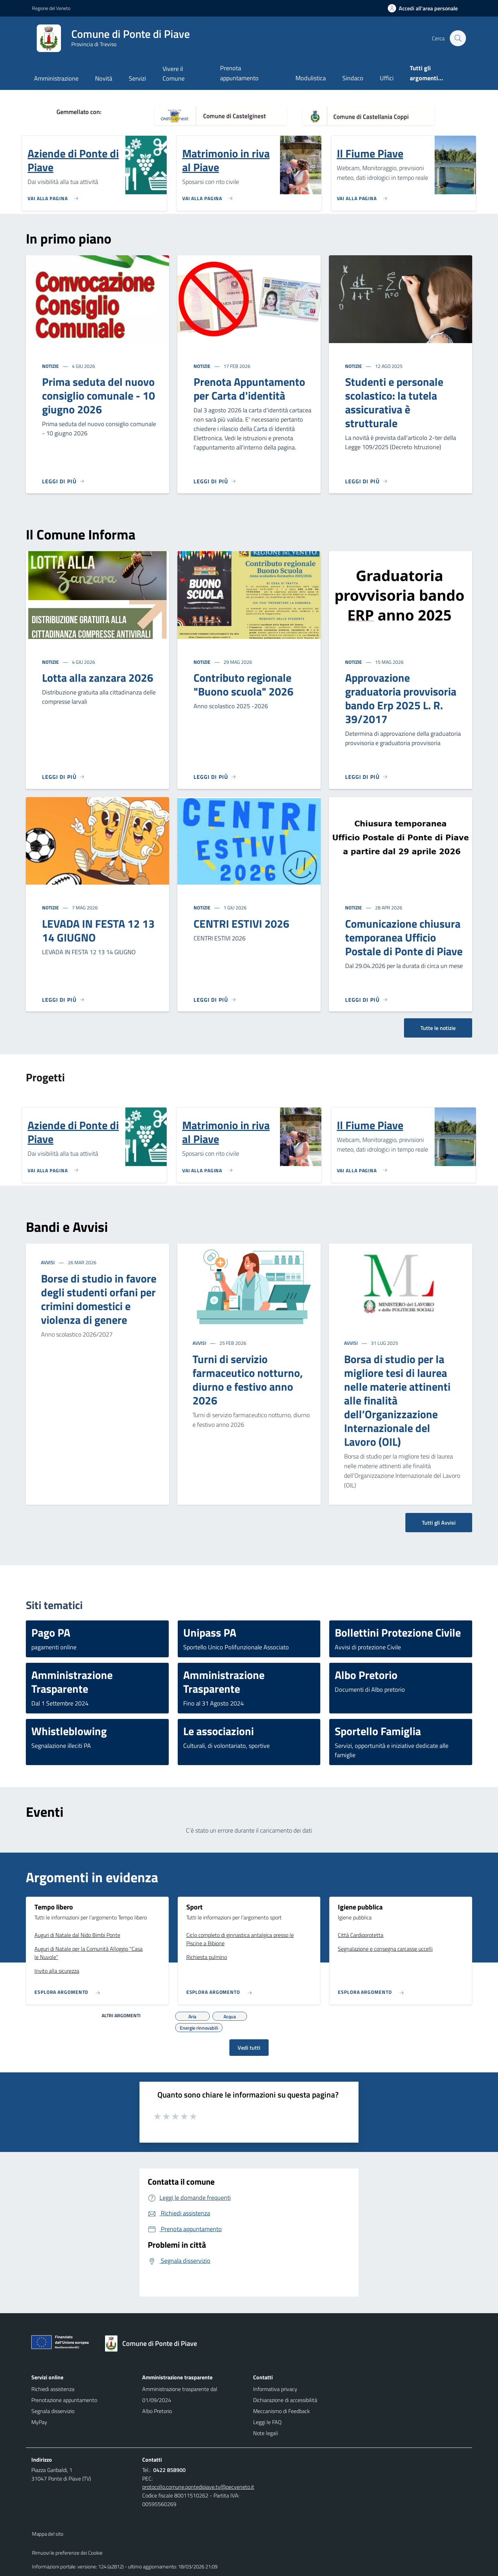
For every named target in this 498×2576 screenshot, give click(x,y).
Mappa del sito (47, 2534)
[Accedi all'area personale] (425, 8)
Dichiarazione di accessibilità (285, 2400)
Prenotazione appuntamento (64, 2400)
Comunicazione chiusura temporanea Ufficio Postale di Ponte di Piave (404, 937)
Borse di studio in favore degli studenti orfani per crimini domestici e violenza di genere (98, 1299)
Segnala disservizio (52, 2411)
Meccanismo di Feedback (281, 2411)
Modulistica (310, 78)
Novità (103, 78)
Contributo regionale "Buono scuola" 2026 (243, 684)
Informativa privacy (275, 2389)
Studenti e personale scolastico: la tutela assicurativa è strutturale (394, 402)
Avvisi (48, 1262)
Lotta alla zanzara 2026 (97, 677)
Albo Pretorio (157, 2411)
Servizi (137, 78)
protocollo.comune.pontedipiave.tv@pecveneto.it (198, 2487)
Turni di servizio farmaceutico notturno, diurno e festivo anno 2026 (248, 1380)
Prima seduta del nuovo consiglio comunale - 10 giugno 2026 (98, 395)
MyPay (39, 2422)
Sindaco (352, 78)
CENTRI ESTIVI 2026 (241, 923)
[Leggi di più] (63, 481)
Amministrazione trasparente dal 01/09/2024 (179, 2394)
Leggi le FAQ (267, 2422)
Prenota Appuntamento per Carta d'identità (249, 388)
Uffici (387, 78)
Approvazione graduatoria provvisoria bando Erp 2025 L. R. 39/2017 (400, 698)
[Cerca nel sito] (457, 38)
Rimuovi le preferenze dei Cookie (67, 2553)
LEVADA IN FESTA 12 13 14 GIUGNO (98, 930)
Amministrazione (56, 78)
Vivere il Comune (174, 73)
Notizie (51, 366)
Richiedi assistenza (52, 2389)
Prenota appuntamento (239, 73)
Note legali (265, 2433)
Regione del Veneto (51, 8)
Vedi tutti (249, 2047)
